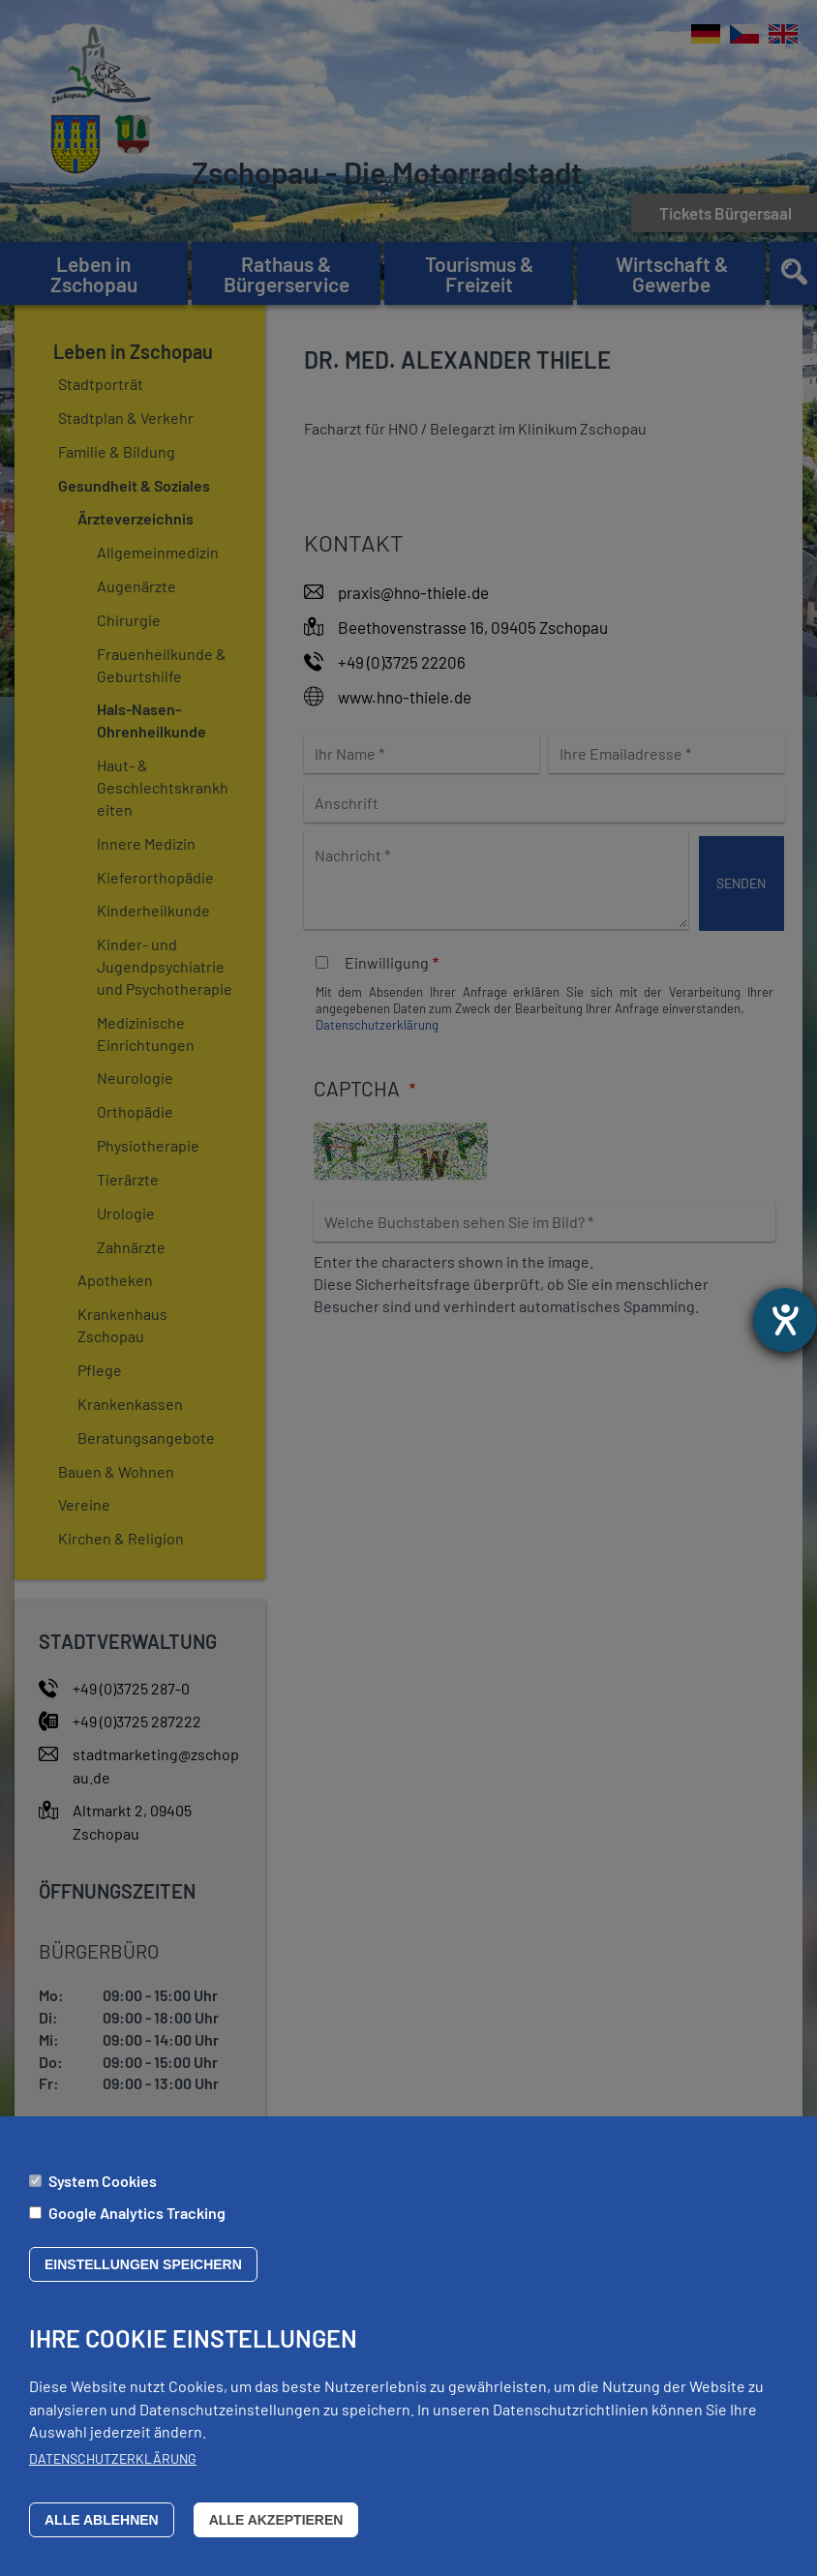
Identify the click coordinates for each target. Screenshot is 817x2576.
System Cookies (102, 2194)
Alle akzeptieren (276, 2533)
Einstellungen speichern (143, 2279)
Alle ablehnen (102, 2533)
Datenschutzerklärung (113, 2472)
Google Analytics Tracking (137, 2226)
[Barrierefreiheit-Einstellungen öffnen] (785, 1320)
